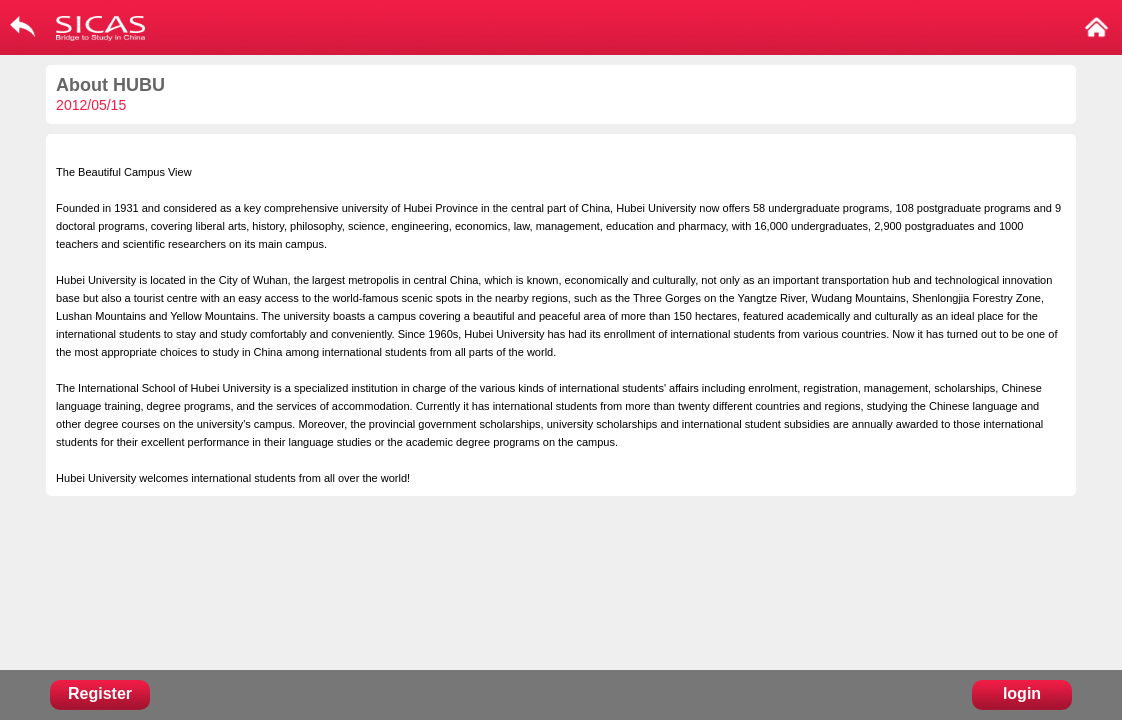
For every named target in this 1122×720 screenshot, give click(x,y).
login (1022, 693)
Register (100, 693)
